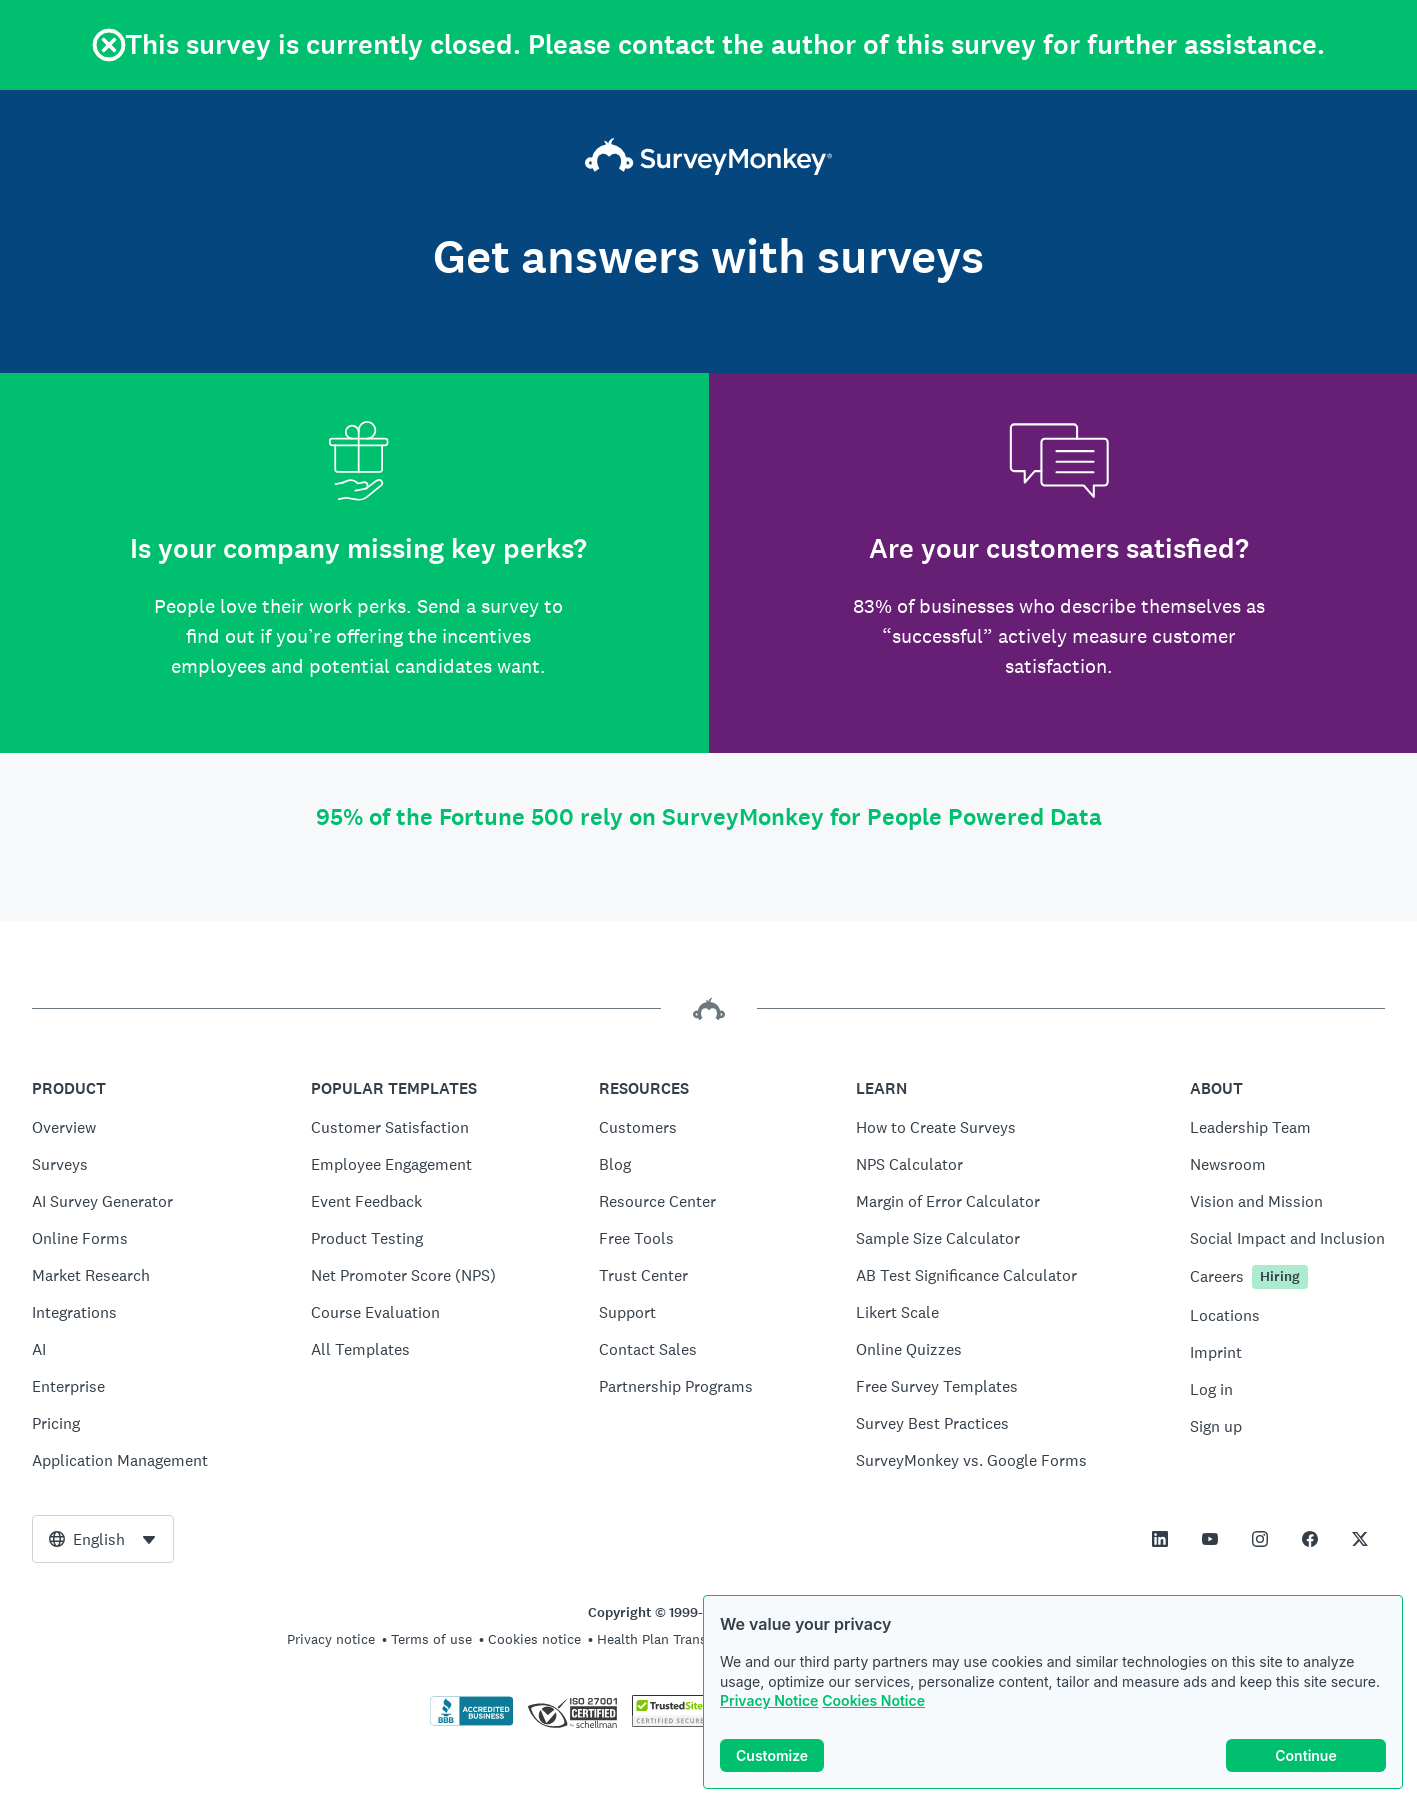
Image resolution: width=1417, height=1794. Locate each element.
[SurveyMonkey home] (708, 159)
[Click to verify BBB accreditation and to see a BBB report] (472, 1722)
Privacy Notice (769, 1702)
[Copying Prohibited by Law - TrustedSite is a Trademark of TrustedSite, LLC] (670, 1722)
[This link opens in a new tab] (1160, 1539)
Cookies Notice (873, 1702)
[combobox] (103, 1539)
